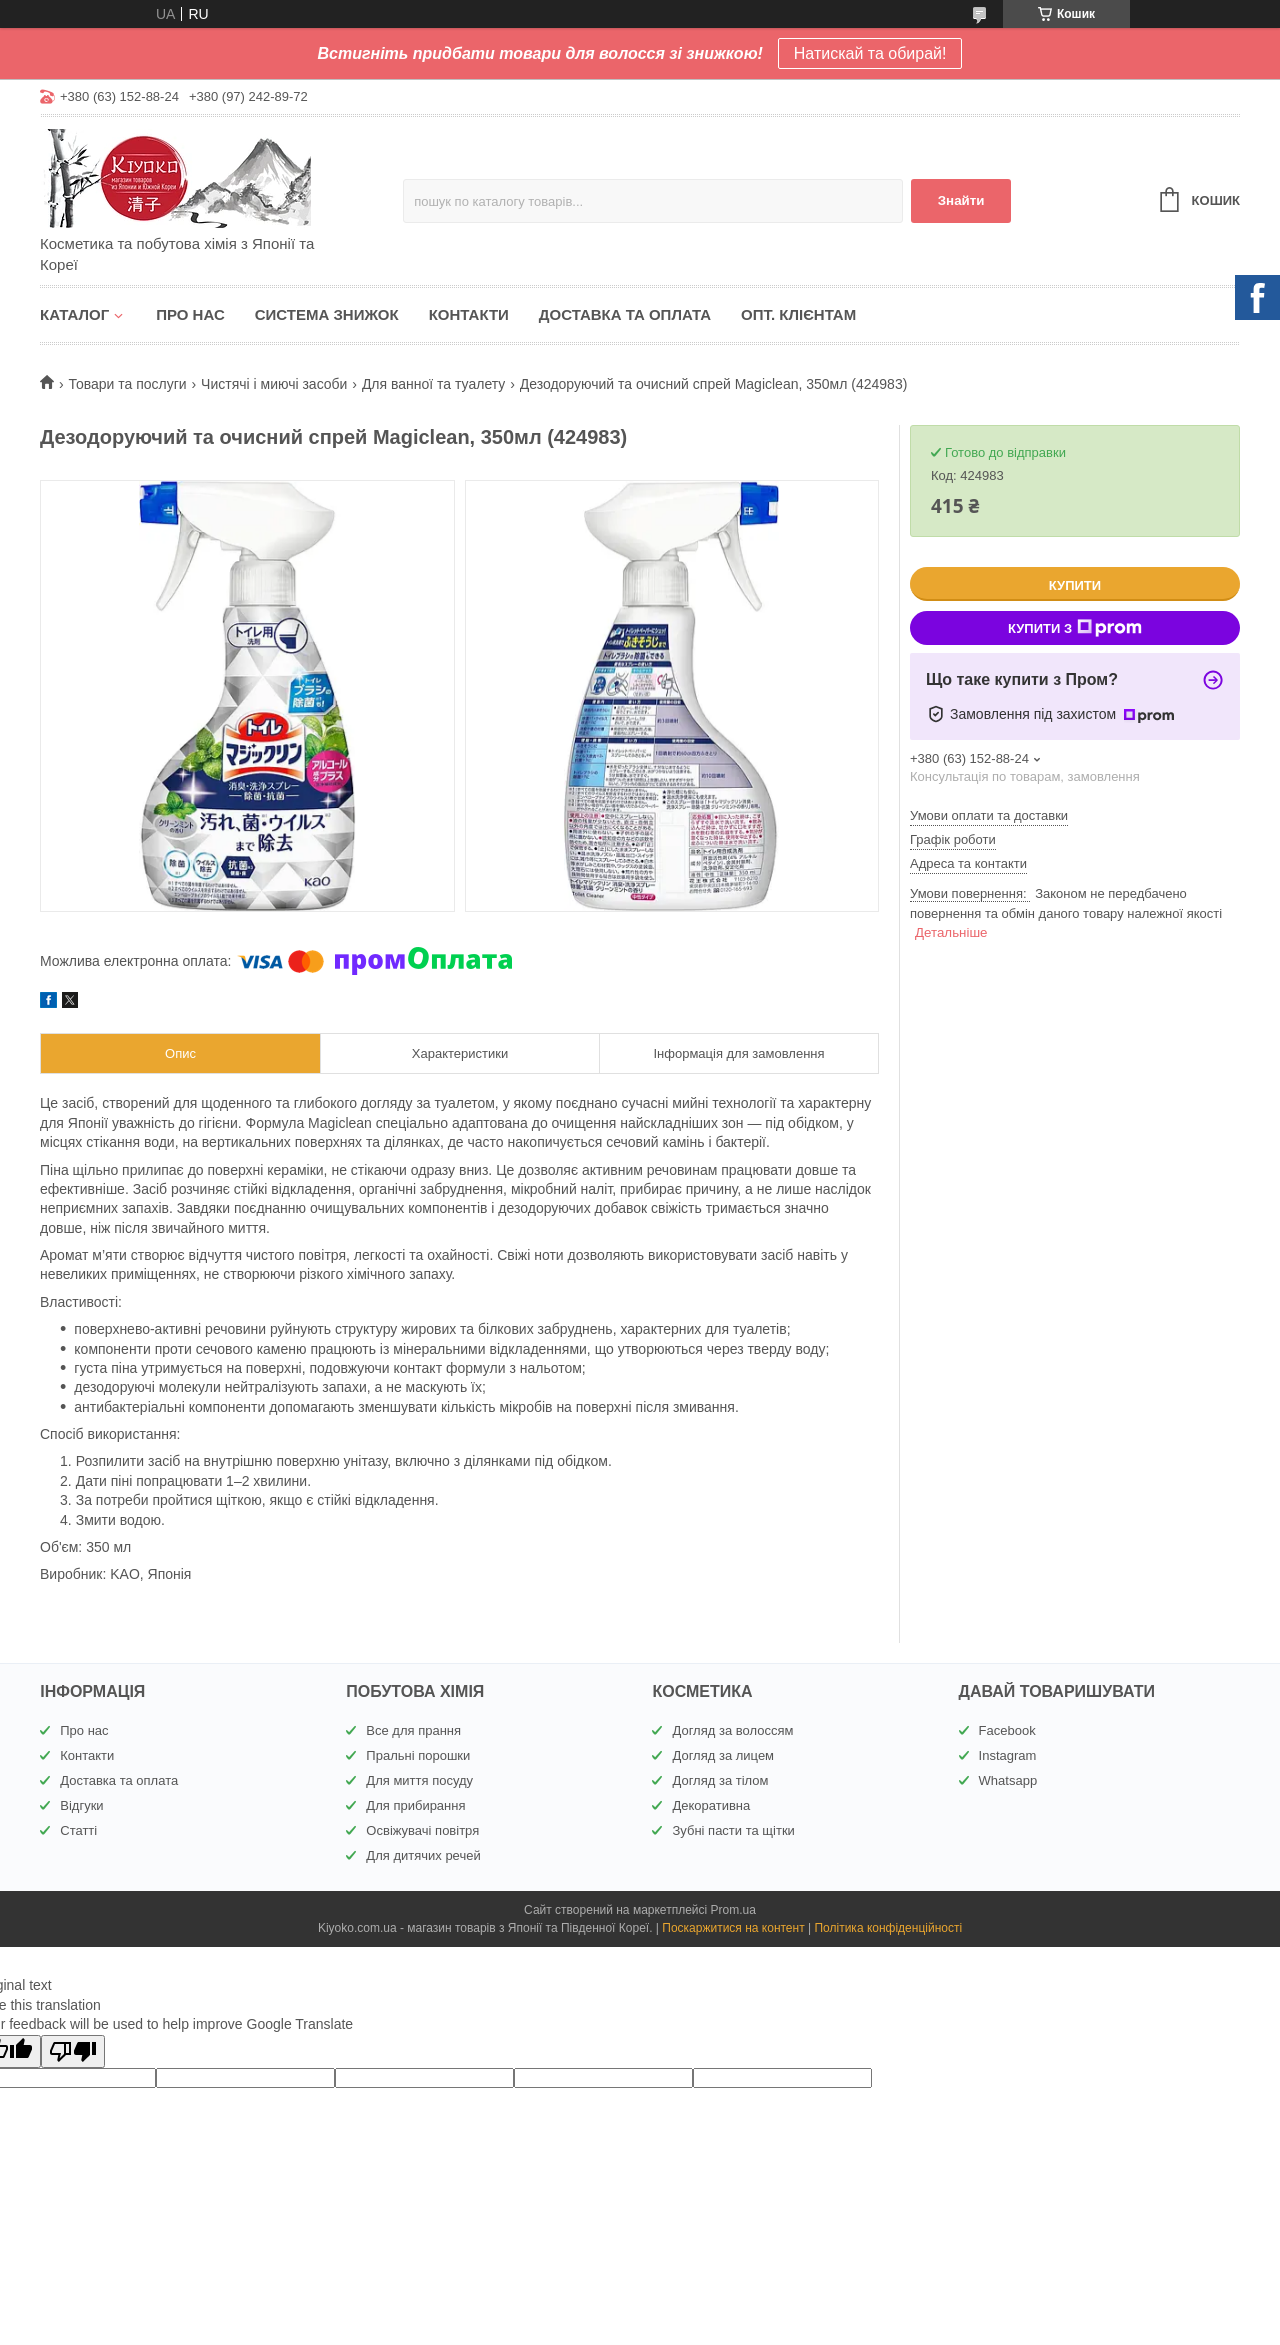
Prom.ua (733, 1910)
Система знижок (327, 314)
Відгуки (81, 1805)
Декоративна (711, 1805)
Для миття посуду (419, 1780)
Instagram (1008, 1755)
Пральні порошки (418, 1755)
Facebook (1007, 1730)
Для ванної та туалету (433, 384)
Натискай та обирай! (870, 53)
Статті (78, 1830)
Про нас (190, 314)
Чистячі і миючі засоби (274, 384)
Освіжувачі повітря (422, 1830)
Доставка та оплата (625, 314)
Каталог (74, 314)
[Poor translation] (73, 2051)
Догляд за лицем (723, 1755)
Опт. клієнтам (798, 314)
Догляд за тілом (720, 1780)
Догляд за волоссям (732, 1730)
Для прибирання (415, 1805)
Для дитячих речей (423, 1855)
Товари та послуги (127, 384)
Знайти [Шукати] (961, 200)
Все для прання (413, 1730)
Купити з (1075, 628)
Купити (1075, 585)
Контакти (469, 314)
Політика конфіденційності (888, 1928)
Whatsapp (1008, 1780)
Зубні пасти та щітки (733, 1830)
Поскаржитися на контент (733, 1928)
